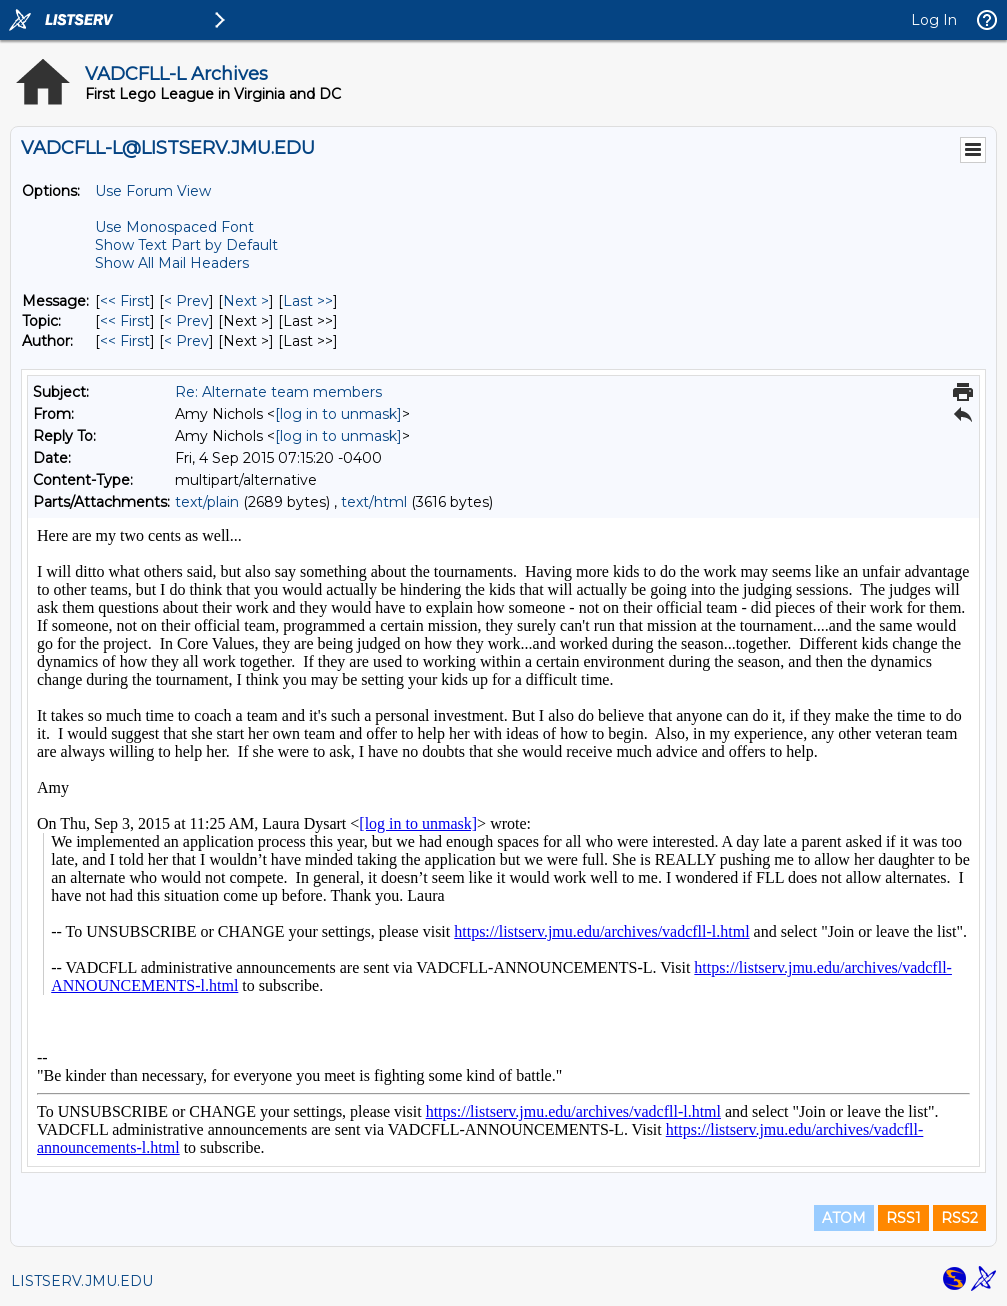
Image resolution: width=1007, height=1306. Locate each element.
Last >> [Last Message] (308, 301)
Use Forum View (153, 191)
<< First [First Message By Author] (125, 341)
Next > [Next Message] (246, 301)
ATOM (844, 1218)
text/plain (207, 502)
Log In (934, 20)
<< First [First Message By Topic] (125, 321)
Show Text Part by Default (186, 245)
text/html (374, 502)
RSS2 (959, 1218)
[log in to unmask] (338, 414)
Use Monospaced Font (174, 227)
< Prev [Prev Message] (186, 301)
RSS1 (903, 1218)
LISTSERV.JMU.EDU (82, 1281)
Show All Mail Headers (172, 263)
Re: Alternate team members (278, 392)
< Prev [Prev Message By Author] (186, 341)
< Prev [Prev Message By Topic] (186, 321)
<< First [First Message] (125, 301)
